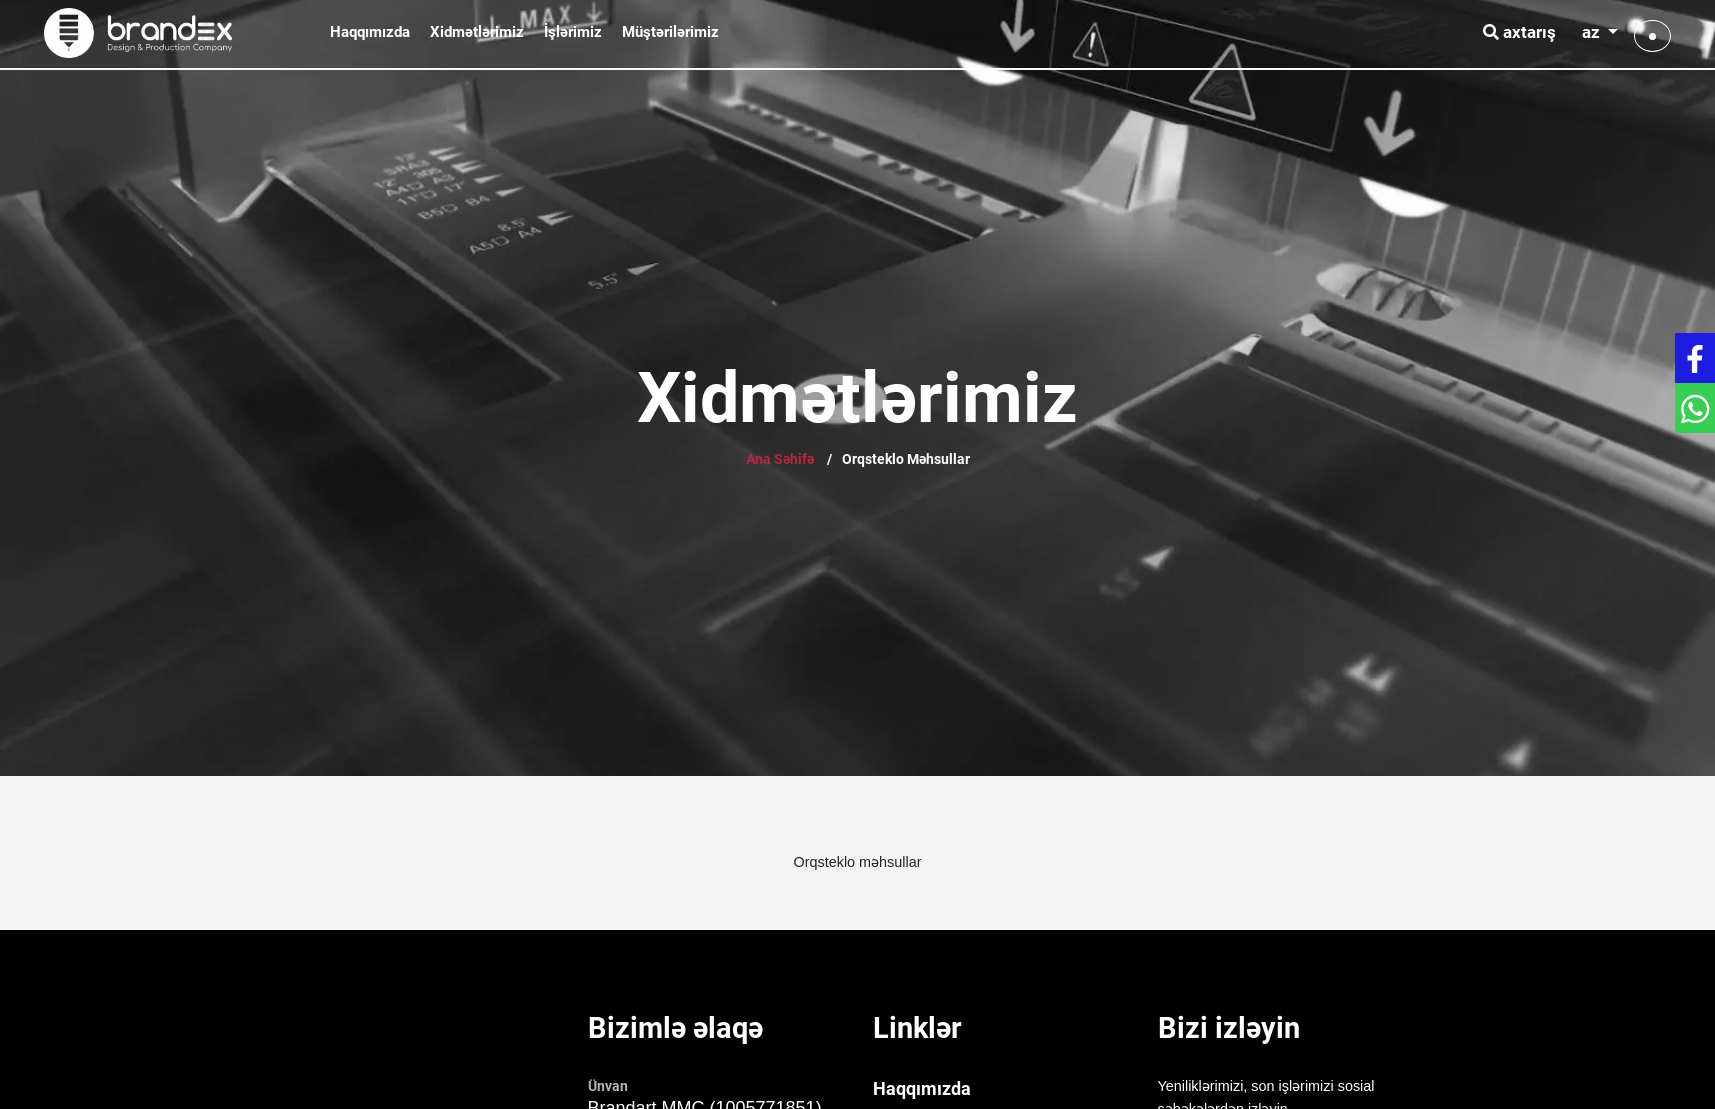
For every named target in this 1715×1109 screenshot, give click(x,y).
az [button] (1593, 32)
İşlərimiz (573, 32)
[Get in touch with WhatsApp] (1695, 408)
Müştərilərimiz (670, 32)
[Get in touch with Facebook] (1695, 358)
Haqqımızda (370, 32)
